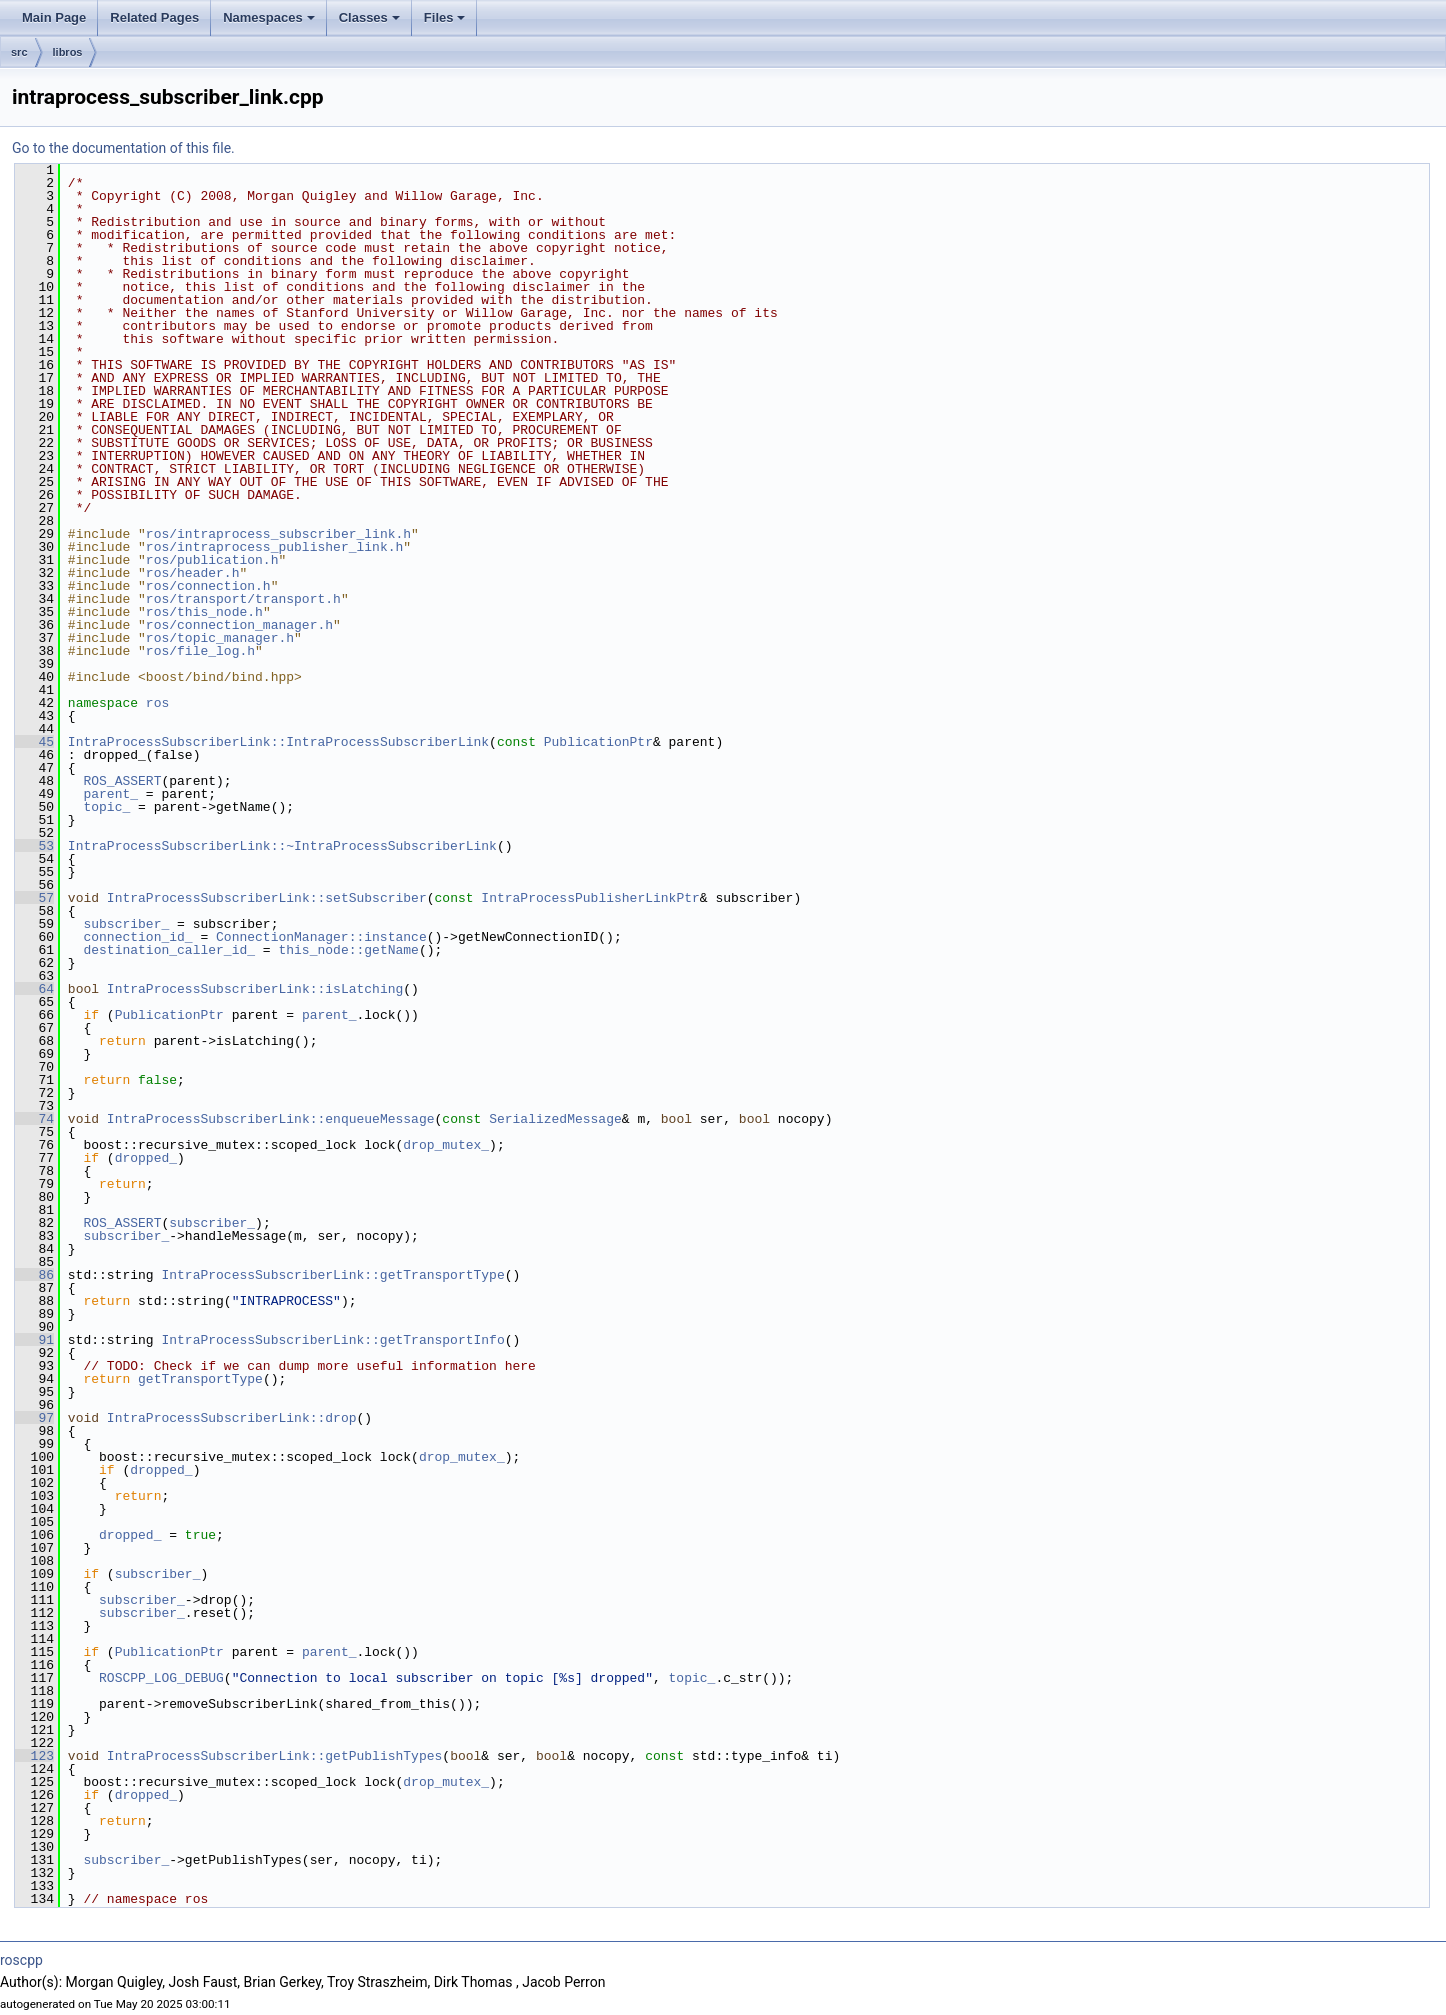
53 (34, 846)
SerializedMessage (555, 1119)
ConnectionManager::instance (321, 937)
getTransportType (200, 1379)
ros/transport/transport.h (243, 599)
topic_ (106, 807)
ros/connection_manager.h (239, 625)
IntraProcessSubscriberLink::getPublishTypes (274, 1756)
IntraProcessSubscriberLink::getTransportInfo (332, 1340)
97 (34, 1418)
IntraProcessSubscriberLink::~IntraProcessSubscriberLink (282, 846)
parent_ (110, 794)
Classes (369, 17)
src (19, 52)
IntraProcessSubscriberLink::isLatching (255, 989)
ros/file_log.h (200, 651)
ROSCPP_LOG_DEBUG (161, 1678)
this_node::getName (348, 950)
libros (68, 52)
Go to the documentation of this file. (123, 148)
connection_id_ (137, 937)
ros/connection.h (208, 586)
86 (34, 1275)
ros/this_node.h (204, 612)
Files (445, 17)
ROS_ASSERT (122, 781)
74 (34, 1119)
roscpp (21, 1960)
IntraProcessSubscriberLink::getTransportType (332, 1275)
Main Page (54, 17)
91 (34, 1340)
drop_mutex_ (446, 1145)
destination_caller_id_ (169, 950)
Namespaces (269, 17)
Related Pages (154, 17)
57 (34, 898)
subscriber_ (126, 924)
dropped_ (146, 1158)
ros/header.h (193, 573)
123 (34, 1756)
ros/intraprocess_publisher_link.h (274, 547)
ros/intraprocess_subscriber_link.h (278, 534)
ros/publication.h (212, 560)
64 (34, 989)
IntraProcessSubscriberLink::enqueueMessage (271, 1119)
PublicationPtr (598, 742)
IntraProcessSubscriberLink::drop (232, 1418)
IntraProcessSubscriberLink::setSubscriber (267, 898)
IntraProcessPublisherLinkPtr (590, 898)
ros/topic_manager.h (220, 638)
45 (34, 742)
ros (157, 703)
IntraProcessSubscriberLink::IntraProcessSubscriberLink (278, 742)
